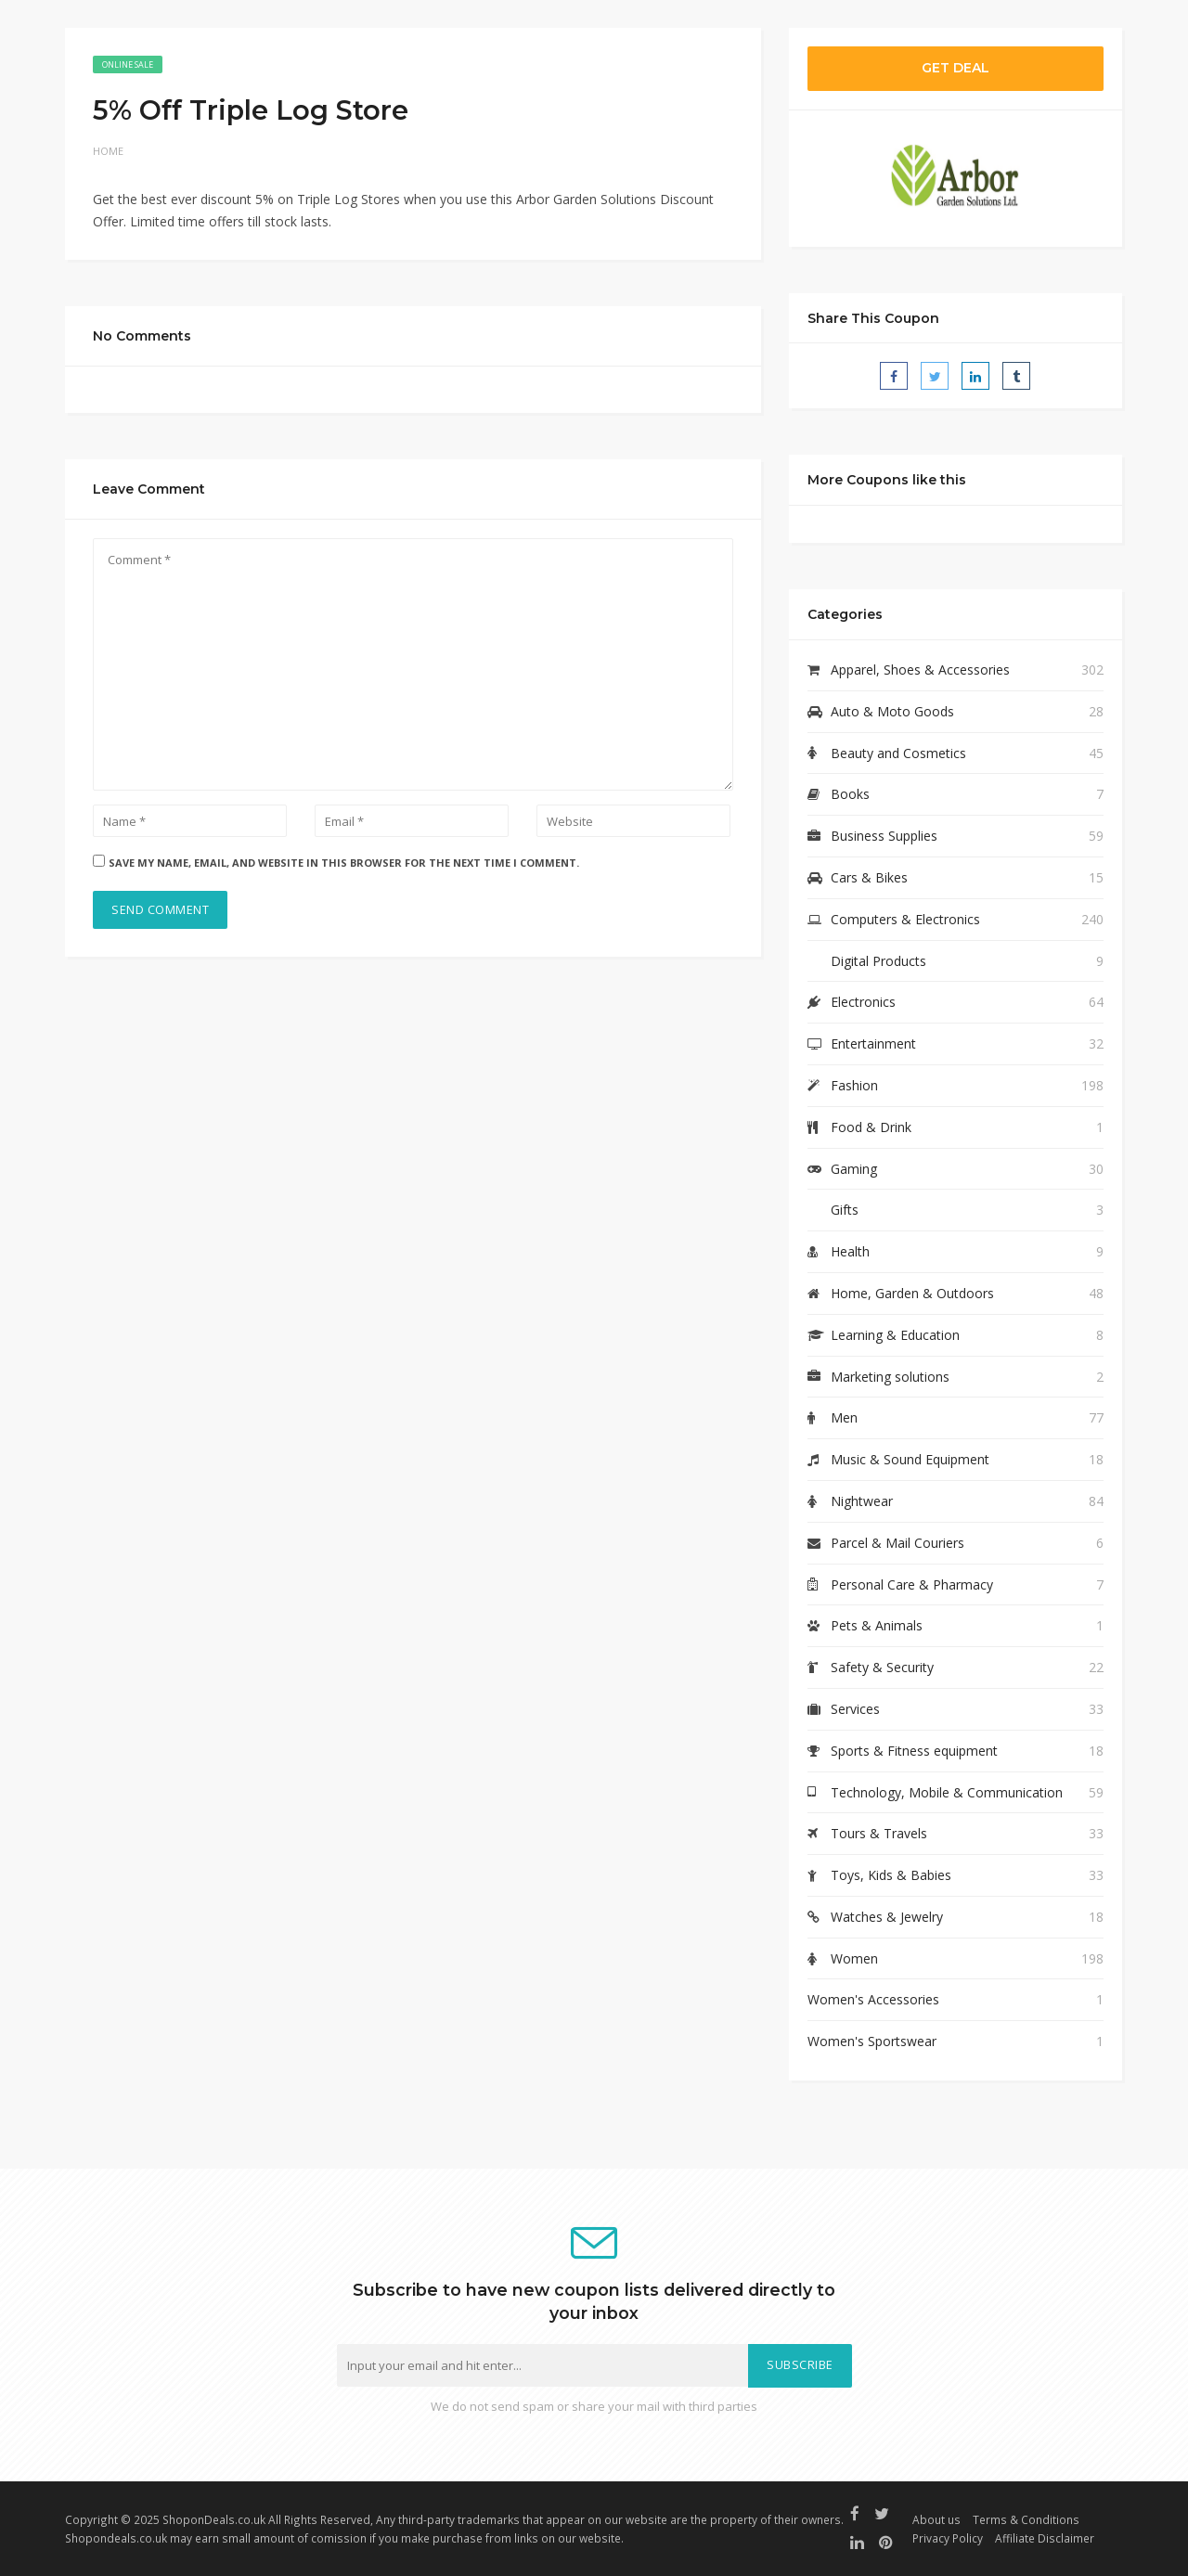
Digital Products (878, 961)
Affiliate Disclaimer (1044, 2538)
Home (108, 151)
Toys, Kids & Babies (891, 1875)
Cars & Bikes (869, 877)
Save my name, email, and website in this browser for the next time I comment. (344, 862)
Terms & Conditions (1026, 2519)
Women (854, 1958)
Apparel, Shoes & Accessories (920, 669)
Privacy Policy (947, 2538)
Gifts (845, 1209)
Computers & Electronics (905, 919)
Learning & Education (895, 1335)
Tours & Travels (879, 1833)
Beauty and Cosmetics (898, 753)
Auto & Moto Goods (892, 711)
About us (936, 2519)
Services (855, 1709)
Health (850, 1251)
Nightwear (862, 1501)
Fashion (854, 1085)
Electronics (863, 1002)
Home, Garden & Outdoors (912, 1293)
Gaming (854, 1169)
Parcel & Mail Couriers (897, 1543)
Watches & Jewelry (887, 1917)
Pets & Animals (877, 1625)
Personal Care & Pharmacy (912, 1584)
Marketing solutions (890, 1376)
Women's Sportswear (871, 2041)
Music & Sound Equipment (910, 1459)
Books (850, 794)
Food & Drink (871, 1127)
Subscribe (800, 2365)
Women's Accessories (873, 1999)
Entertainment (873, 1043)
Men (844, 1417)
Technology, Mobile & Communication (947, 1792)
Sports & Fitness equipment (914, 1750)
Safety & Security (882, 1667)
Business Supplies (884, 835)
